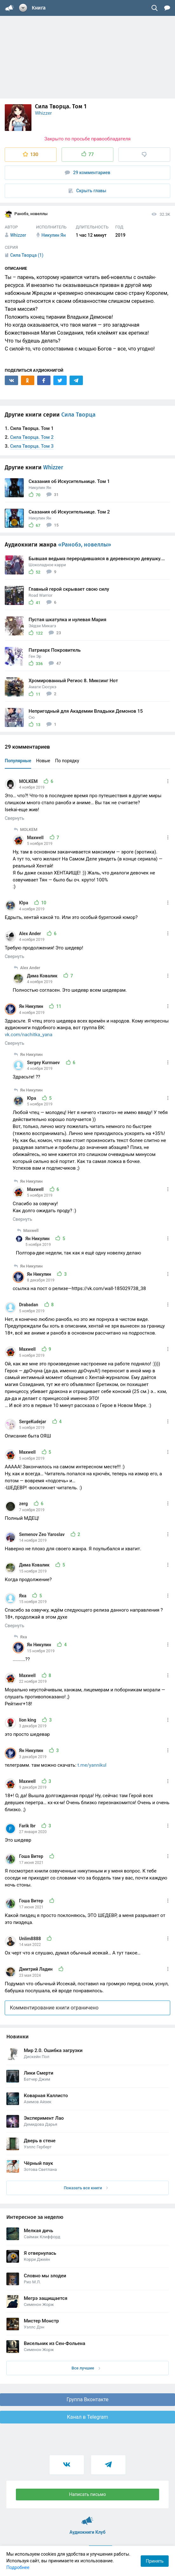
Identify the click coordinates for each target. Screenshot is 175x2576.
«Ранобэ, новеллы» (84, 544)
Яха (23, 1595)
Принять (155, 2561)
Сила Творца (78, 414)
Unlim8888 (30, 1938)
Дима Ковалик (42, 975)
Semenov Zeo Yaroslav (42, 1534)
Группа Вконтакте (87, 2399)
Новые (43, 760)
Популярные (18, 760)
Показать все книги (86, 2187)
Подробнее (17, 2567)
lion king (28, 1720)
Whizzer (43, 113)
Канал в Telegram (87, 2417)
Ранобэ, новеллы (26, 214)
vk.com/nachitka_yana (28, 1034)
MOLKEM (29, 781)
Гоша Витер (31, 1856)
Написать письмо (87, 2494)
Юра (24, 902)
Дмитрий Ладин (36, 1969)
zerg (24, 1503)
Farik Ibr (28, 1825)
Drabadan (29, 1304)
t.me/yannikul (91, 1765)
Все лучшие (85, 2368)
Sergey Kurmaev (44, 1062)
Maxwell (36, 837)
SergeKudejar (33, 1421)
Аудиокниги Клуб (87, 2518)
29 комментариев (88, 172)
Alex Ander (30, 933)
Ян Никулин (31, 1006)
